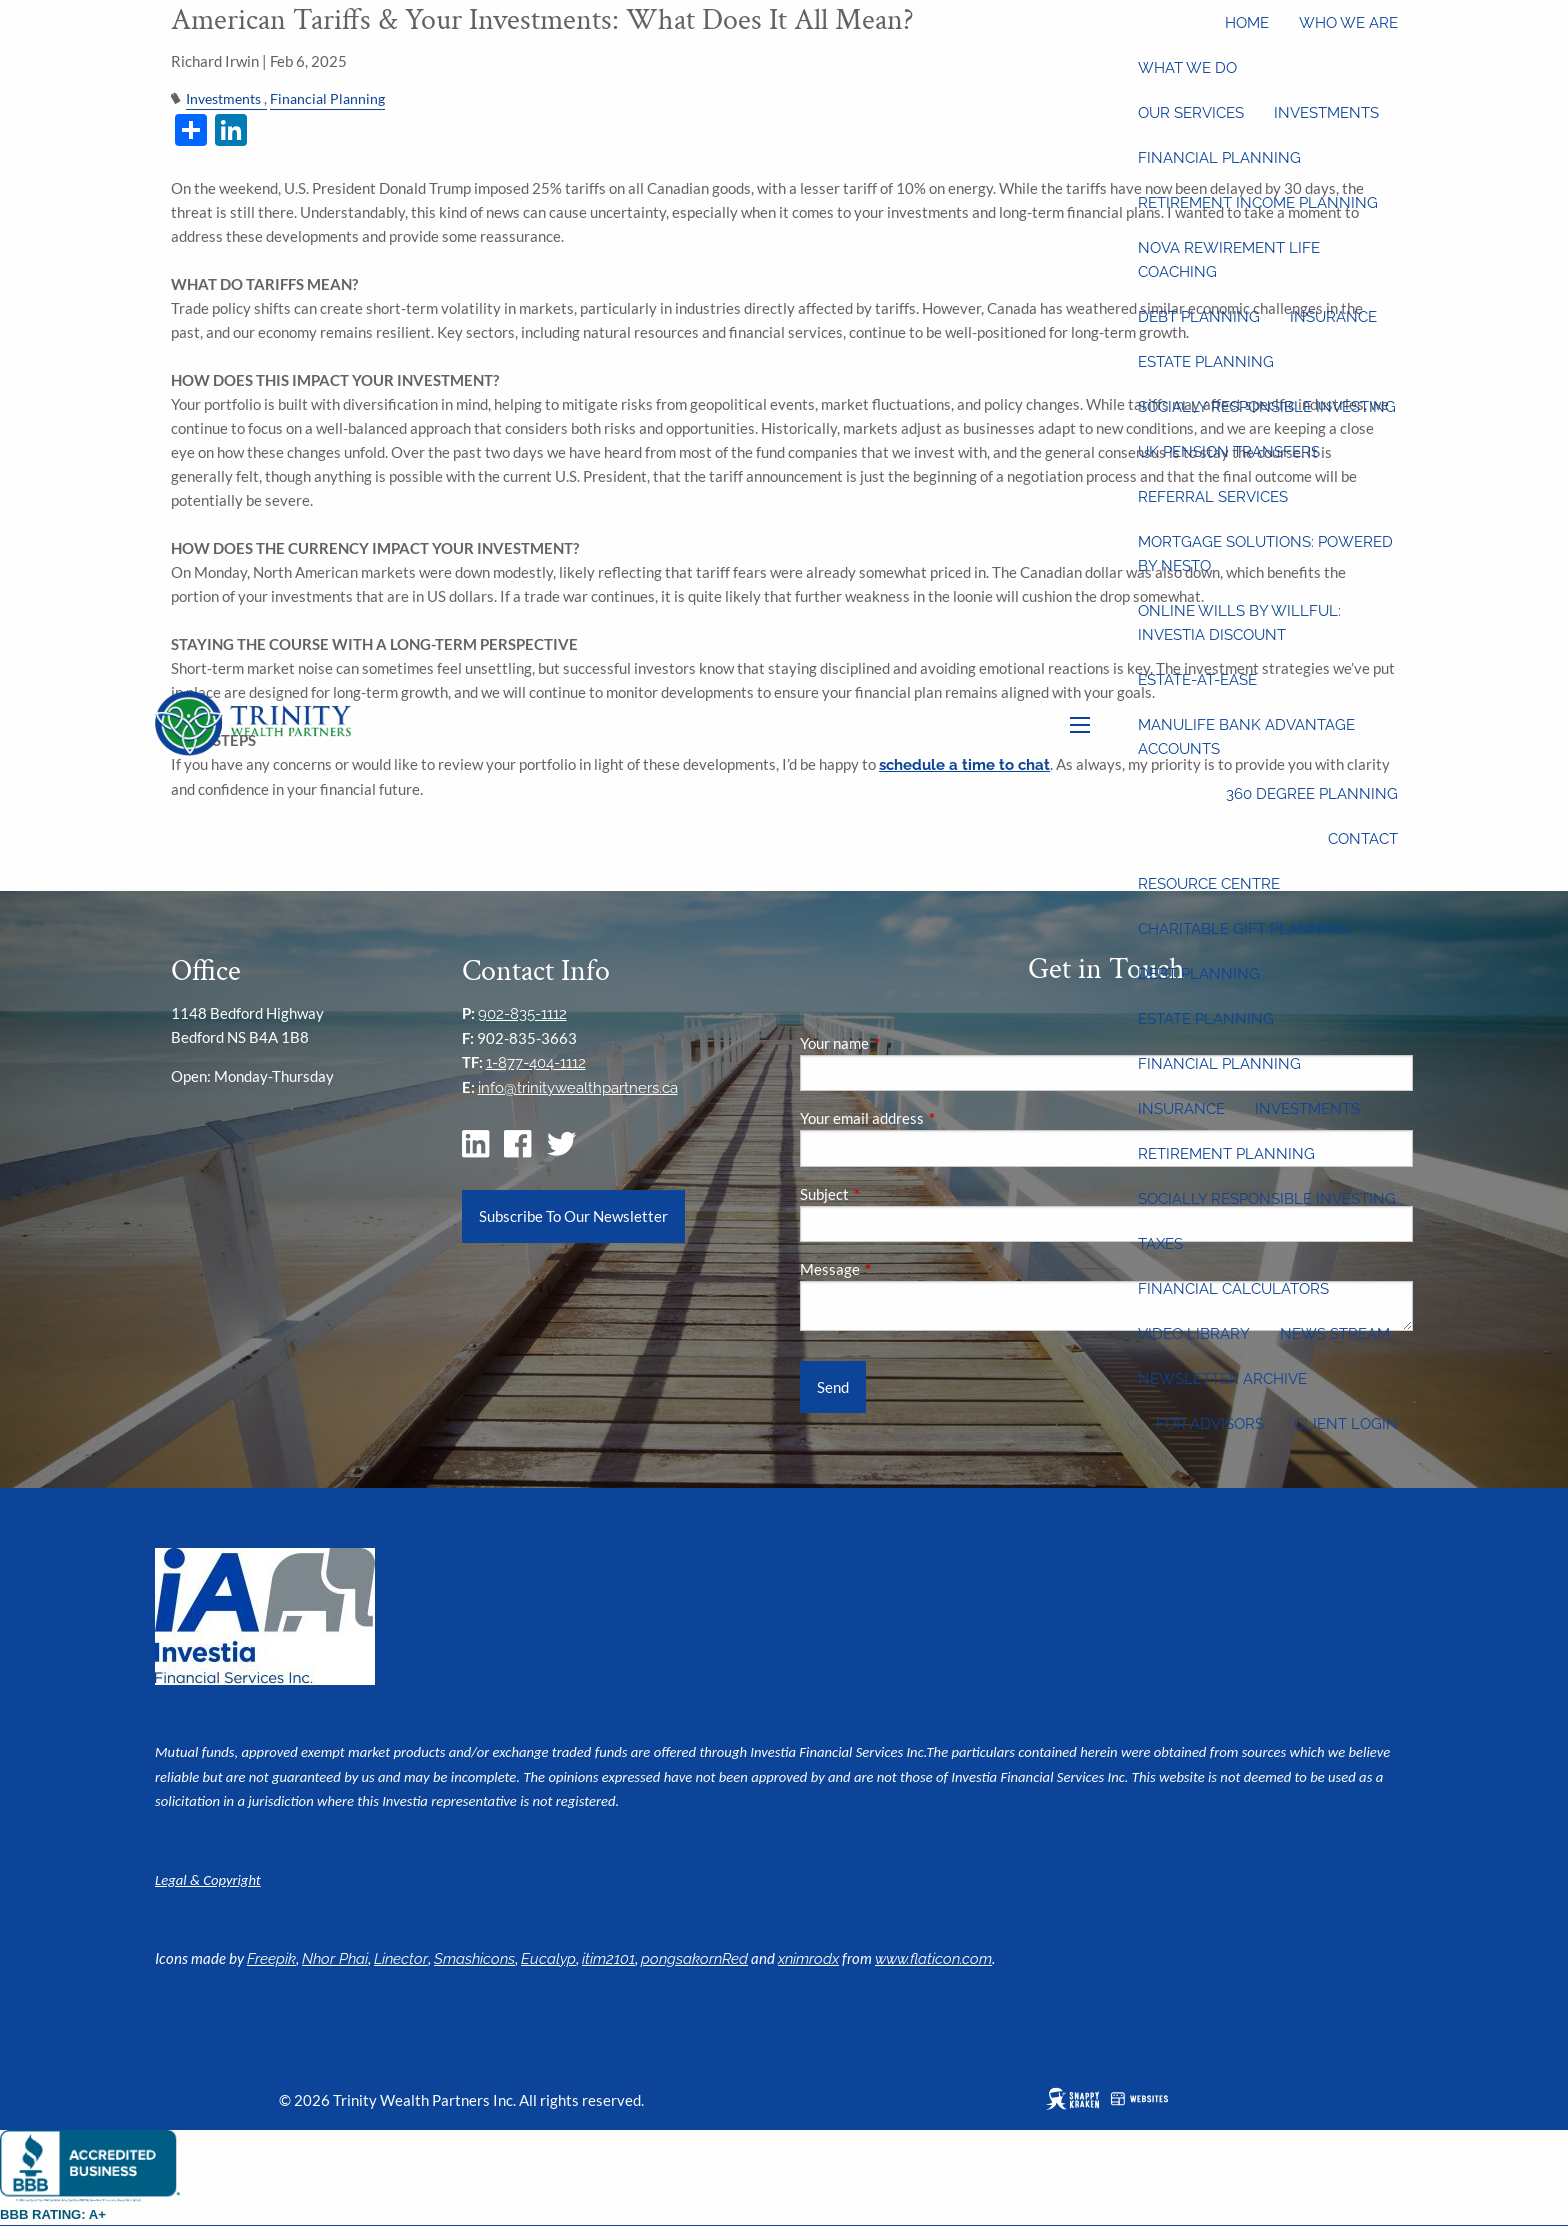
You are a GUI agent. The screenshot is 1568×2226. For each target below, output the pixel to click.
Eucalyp (548, 1959)
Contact (1363, 839)
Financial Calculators (1233, 1289)
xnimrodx (808, 1959)
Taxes (1160, 1244)
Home (1247, 23)
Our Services (1191, 113)
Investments (1326, 113)
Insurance (1333, 317)
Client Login (1346, 1424)
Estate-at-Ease (1197, 680)
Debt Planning (1199, 317)
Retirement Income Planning (1258, 203)
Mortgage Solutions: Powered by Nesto (1265, 554)
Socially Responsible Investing (1267, 407)
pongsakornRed (694, 1959)
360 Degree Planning (1312, 794)
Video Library (1194, 1334)
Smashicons (474, 1959)
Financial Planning (1219, 158)
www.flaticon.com (933, 1959)
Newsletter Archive (1222, 1379)
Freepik (271, 1959)
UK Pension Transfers (1229, 452)
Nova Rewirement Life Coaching (1229, 260)
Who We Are (1348, 23)
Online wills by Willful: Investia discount (1239, 623)
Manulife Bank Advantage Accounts (1246, 737)
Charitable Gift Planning (1243, 929)
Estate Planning (1206, 362)
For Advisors (1210, 1424)
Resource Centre (1209, 884)
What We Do (1187, 68)
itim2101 (608, 1959)
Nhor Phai (335, 1959)
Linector (401, 1959)
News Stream (1335, 1334)
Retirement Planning (1226, 1154)
